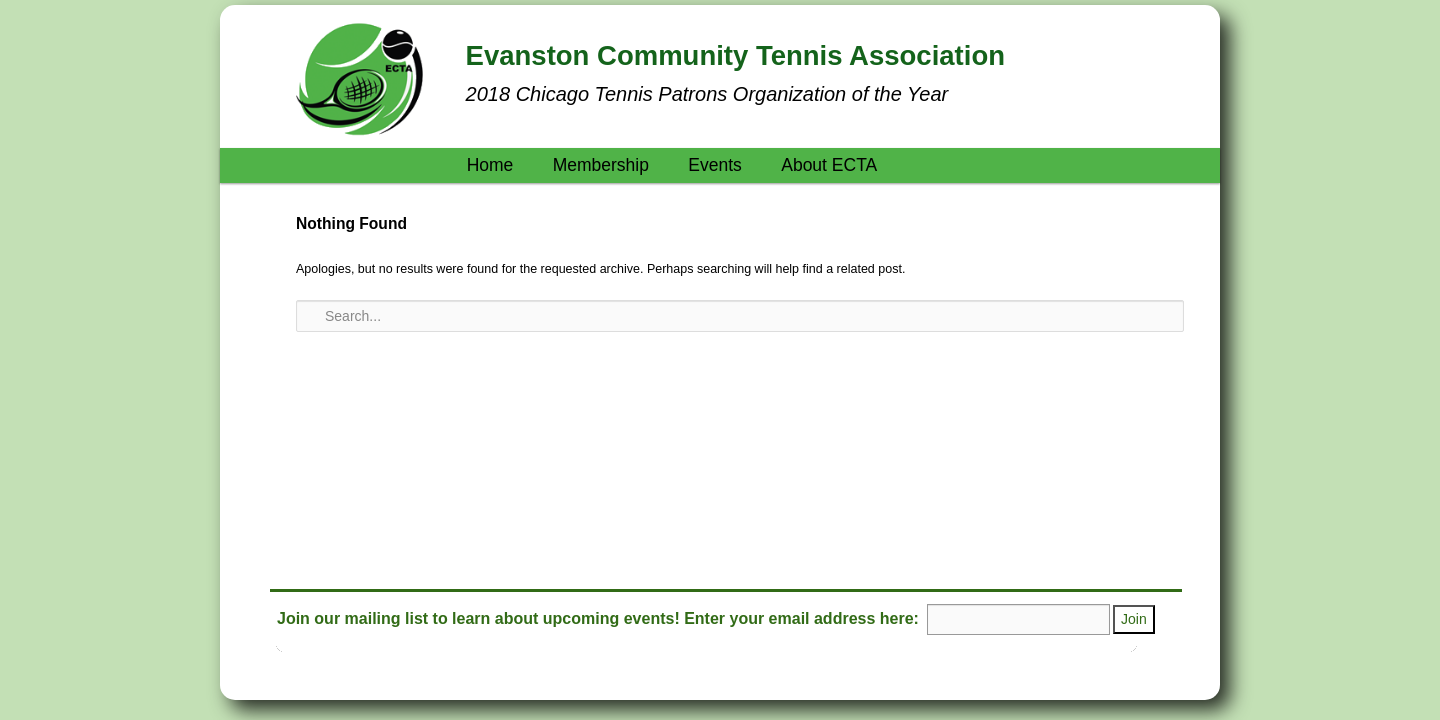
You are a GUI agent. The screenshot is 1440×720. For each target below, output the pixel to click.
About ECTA (829, 165)
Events (715, 165)
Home (490, 165)
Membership (601, 165)
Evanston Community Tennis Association (735, 55)
